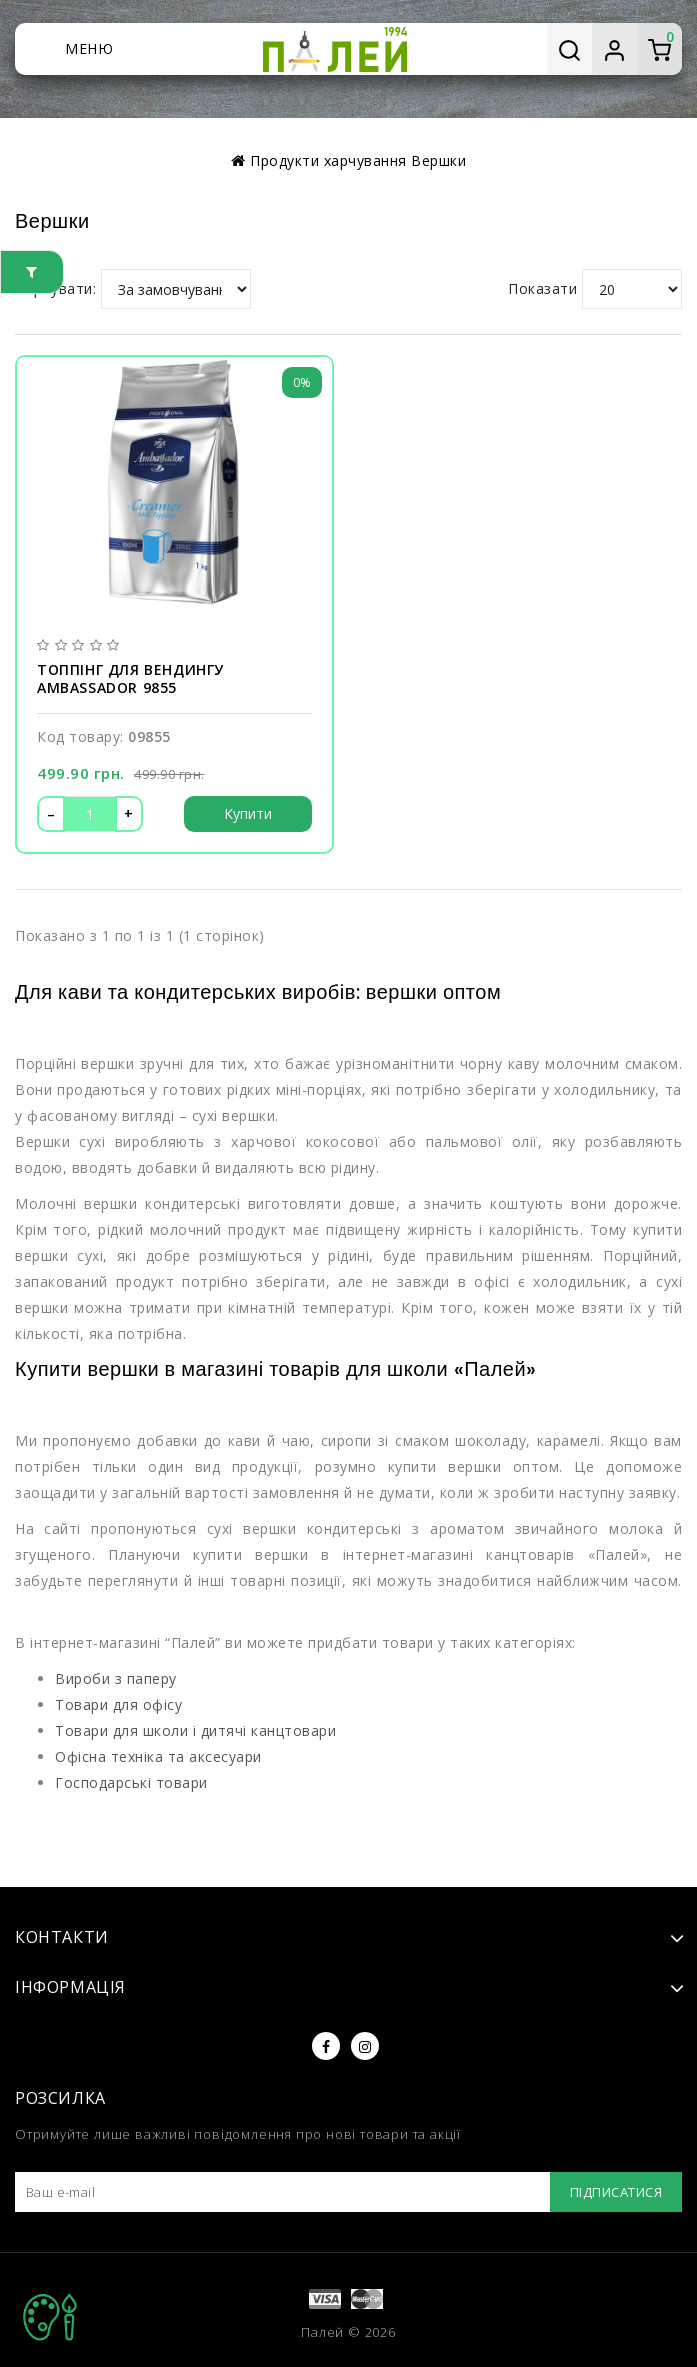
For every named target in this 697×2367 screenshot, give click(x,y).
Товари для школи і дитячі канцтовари (195, 1730)
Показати (542, 288)
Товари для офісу (118, 1704)
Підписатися (616, 2192)
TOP (50, 2317)
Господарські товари (131, 1782)
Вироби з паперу (116, 1678)
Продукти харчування (328, 160)
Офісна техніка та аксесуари (158, 1756)
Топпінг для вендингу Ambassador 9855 (130, 679)
